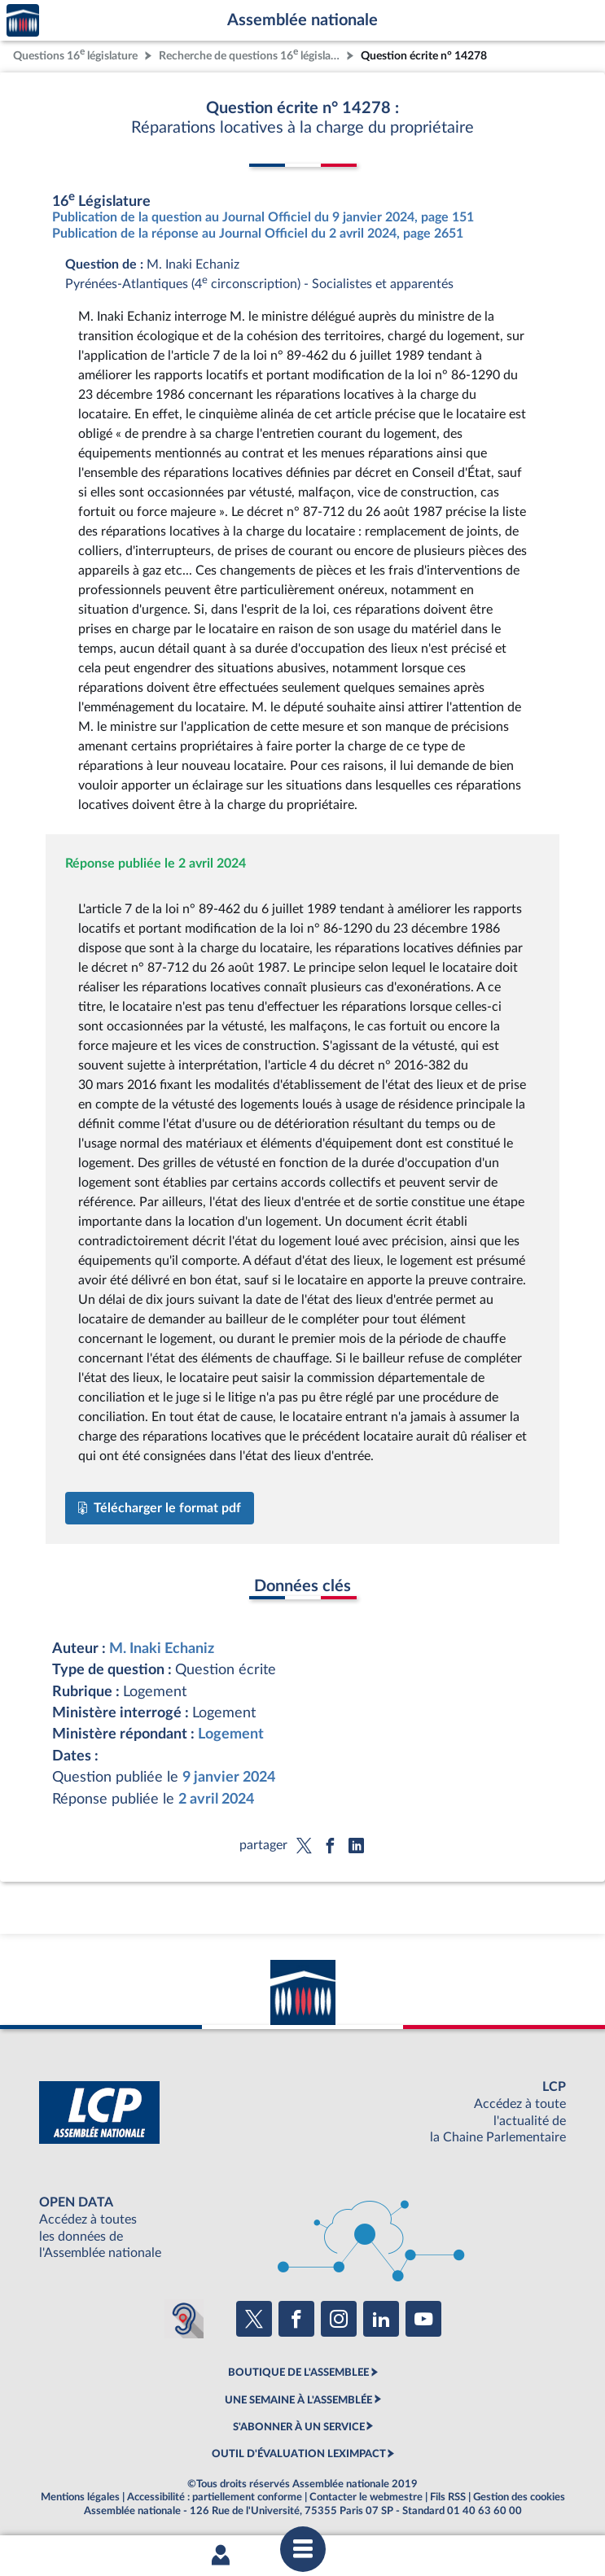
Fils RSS (448, 2497)
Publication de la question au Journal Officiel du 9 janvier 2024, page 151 (263, 217)
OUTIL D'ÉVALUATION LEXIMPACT (299, 2454)
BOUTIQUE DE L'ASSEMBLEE (298, 2372)
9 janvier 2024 (228, 1777)
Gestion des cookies (519, 2497)
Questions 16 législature (75, 54)
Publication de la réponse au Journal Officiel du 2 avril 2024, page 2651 (257, 233)
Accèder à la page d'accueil (23, 21)
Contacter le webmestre (366, 2497)
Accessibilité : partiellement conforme (214, 2497)
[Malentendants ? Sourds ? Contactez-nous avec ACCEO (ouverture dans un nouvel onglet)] (184, 2318)
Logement (231, 1734)
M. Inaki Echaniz (161, 1648)
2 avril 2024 (216, 1799)
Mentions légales (80, 2497)
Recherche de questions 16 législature (251, 54)
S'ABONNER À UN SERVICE (299, 2427)
